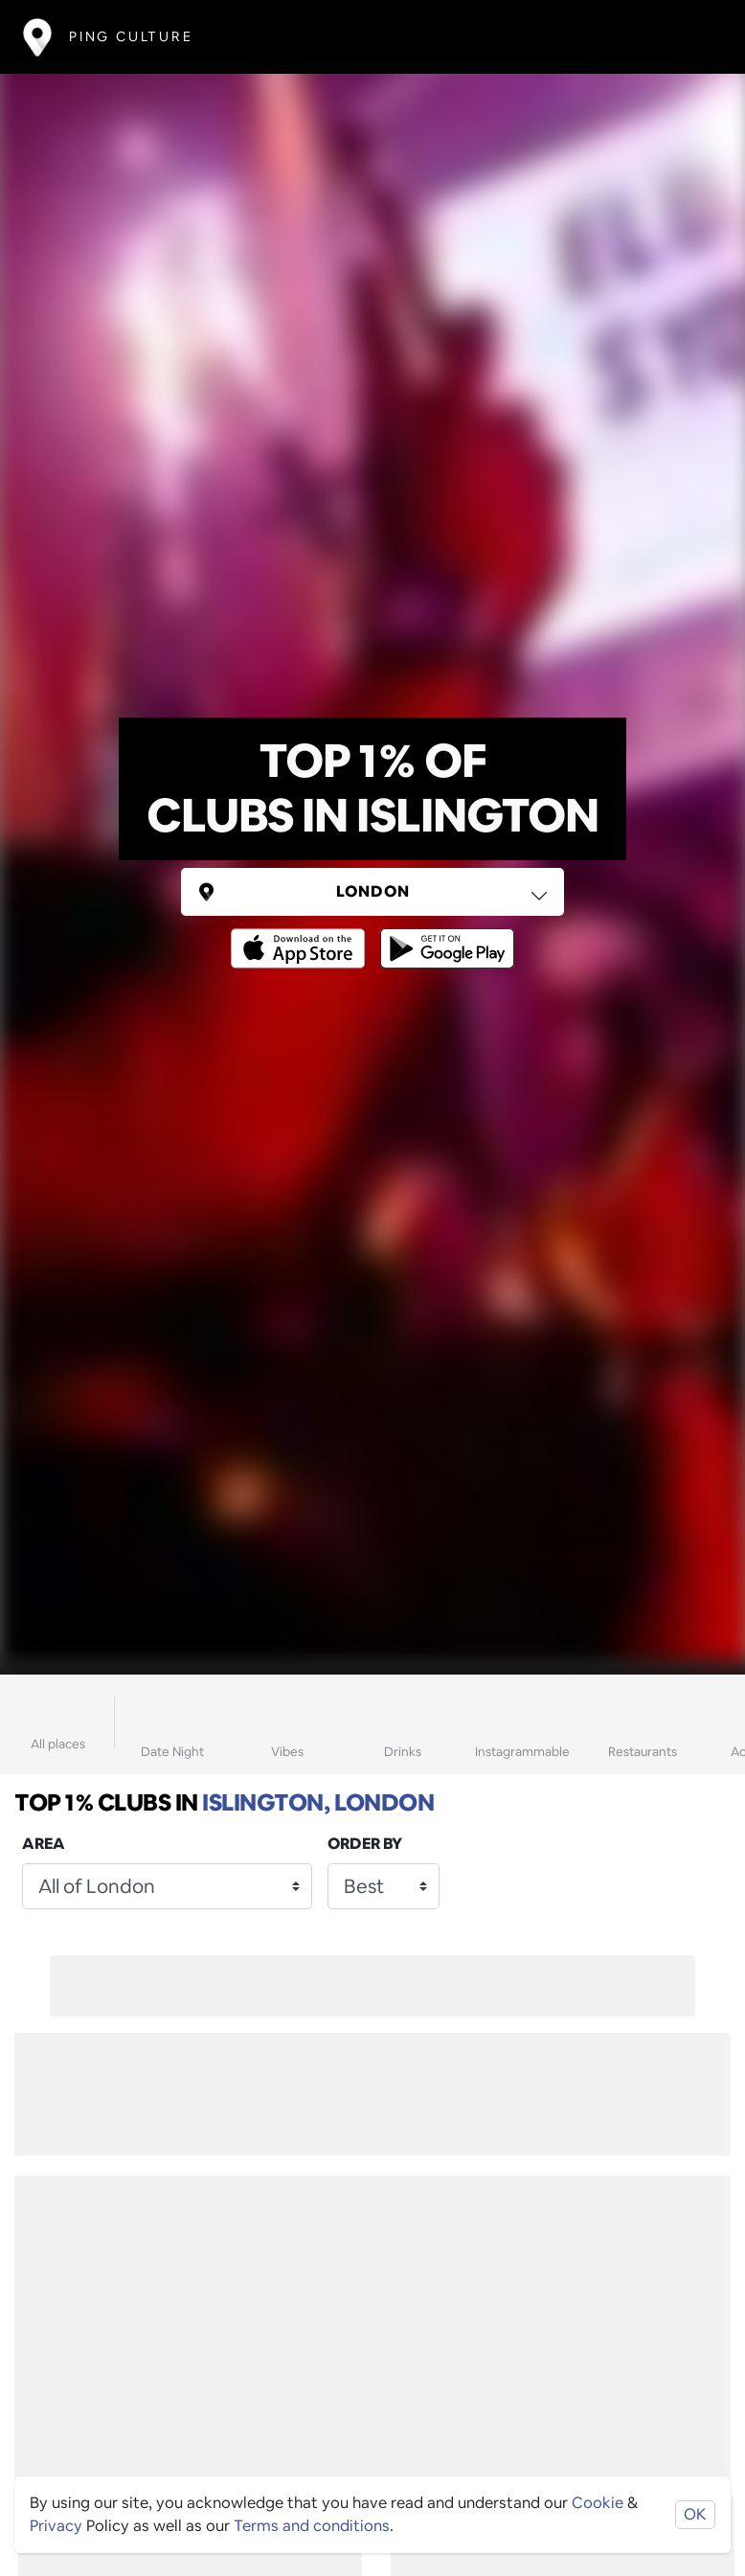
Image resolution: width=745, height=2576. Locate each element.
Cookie (597, 2503)
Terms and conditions (312, 2526)
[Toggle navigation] (694, 37)
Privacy (56, 2526)
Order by (364, 1844)
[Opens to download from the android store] (443, 934)
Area (43, 1844)
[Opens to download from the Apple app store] (301, 934)
